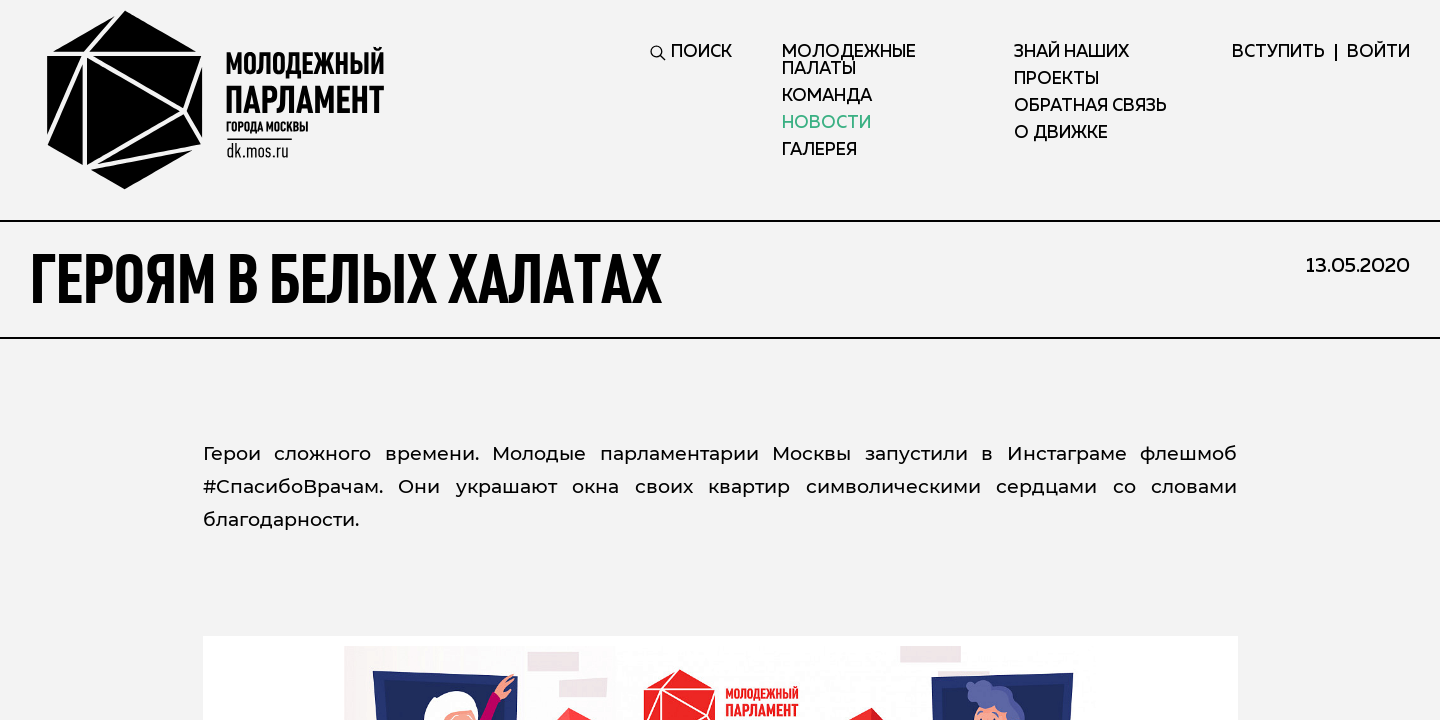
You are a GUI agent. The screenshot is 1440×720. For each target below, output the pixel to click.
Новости (826, 123)
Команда (827, 96)
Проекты (1056, 79)
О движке (1061, 133)
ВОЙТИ (1378, 52)
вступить (1278, 52)
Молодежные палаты (849, 61)
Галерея (819, 150)
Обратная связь (1090, 106)
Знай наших (1071, 52)
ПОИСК (691, 52)
